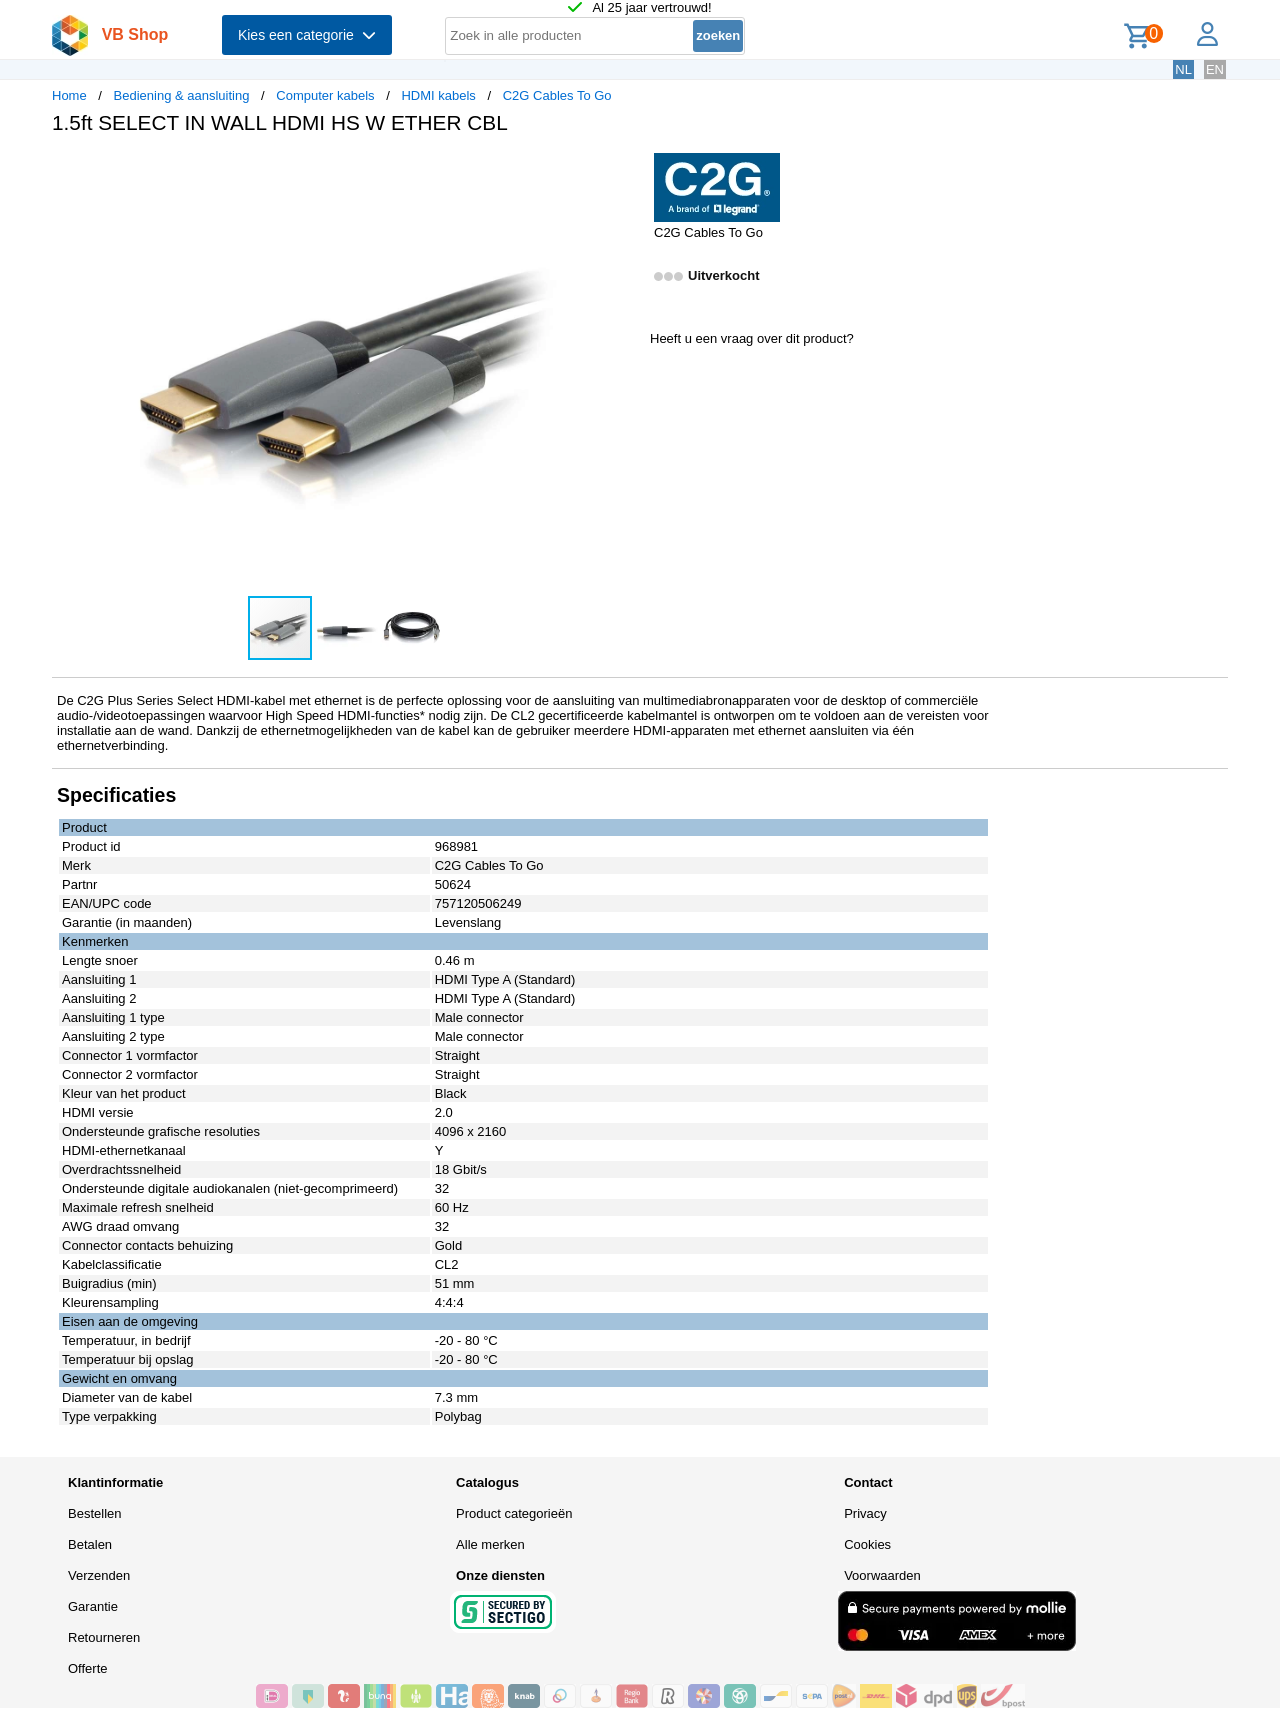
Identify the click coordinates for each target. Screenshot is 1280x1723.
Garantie (93, 1606)
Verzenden (99, 1575)
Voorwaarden (882, 1575)
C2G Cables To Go (557, 95)
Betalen (90, 1544)
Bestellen (94, 1513)
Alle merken (490, 1544)
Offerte (88, 1668)
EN (1215, 69)
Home (69, 95)
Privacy (865, 1513)
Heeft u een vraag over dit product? (752, 338)
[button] (622, 171)
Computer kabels (325, 95)
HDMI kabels (438, 95)
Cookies (867, 1544)
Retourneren (104, 1637)
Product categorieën (514, 1513)
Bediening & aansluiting (182, 95)
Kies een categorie (307, 35)
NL (1183, 69)
